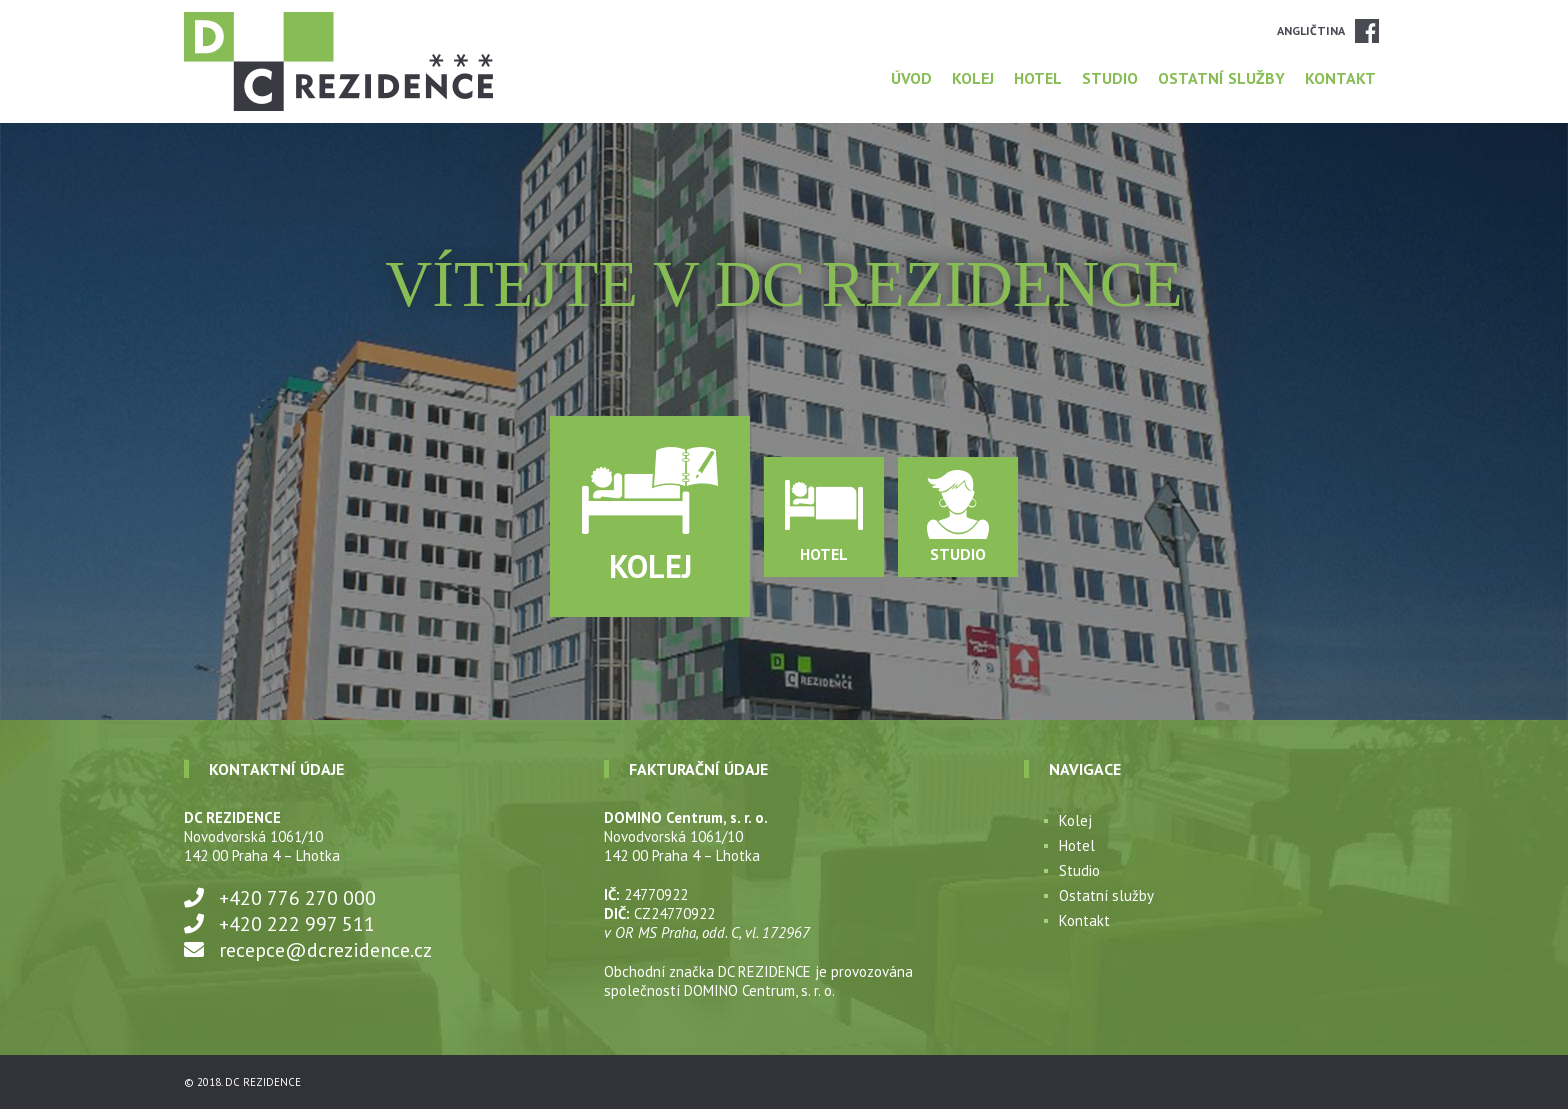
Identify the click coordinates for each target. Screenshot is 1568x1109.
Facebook (1367, 31)
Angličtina (1311, 30)
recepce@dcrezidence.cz (325, 950)
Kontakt (1340, 78)
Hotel (1038, 78)
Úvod (911, 78)
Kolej (973, 78)
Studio (1110, 78)
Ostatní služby (1221, 78)
